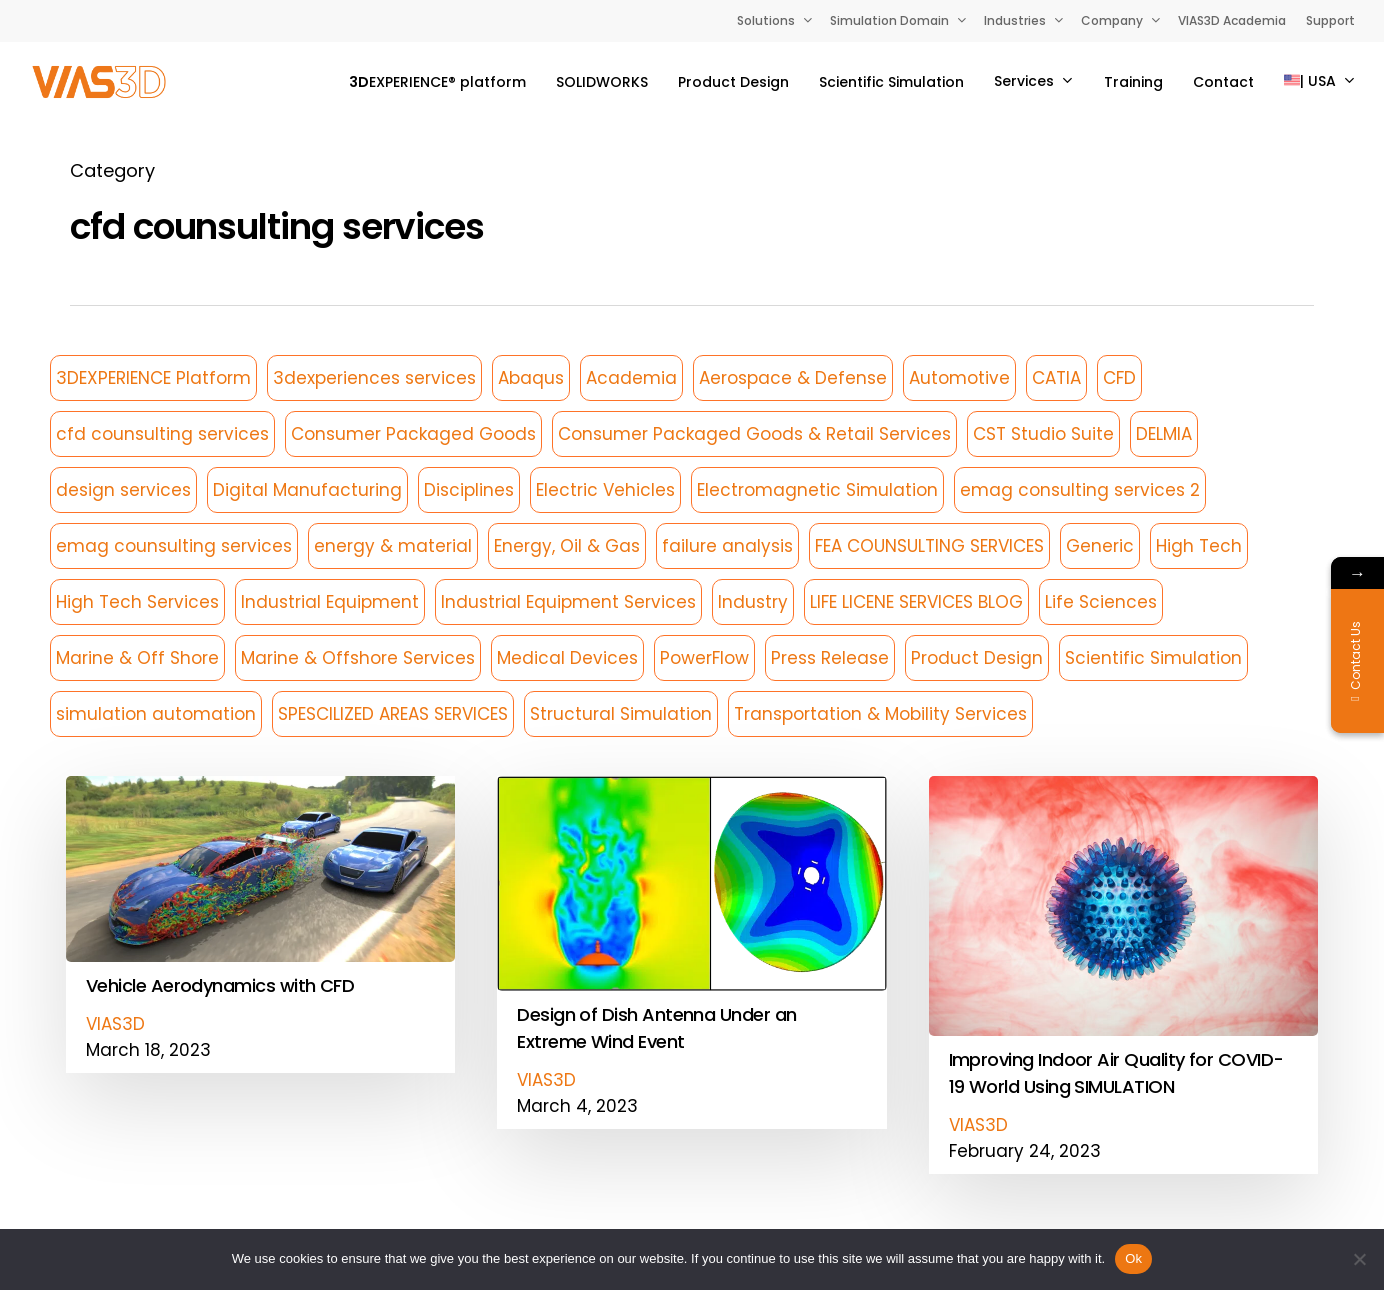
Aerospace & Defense (793, 378)
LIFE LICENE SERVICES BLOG (916, 602)
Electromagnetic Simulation (817, 490)
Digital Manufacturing (307, 490)
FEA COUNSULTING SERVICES (929, 546)
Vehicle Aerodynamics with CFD (220, 1048)
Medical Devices (567, 658)
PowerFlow (704, 658)
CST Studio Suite (1043, 434)
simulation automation (156, 714)
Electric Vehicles (605, 490)
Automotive (959, 378)
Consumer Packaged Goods (413, 434)
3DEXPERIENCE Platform (153, 378)
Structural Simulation (621, 714)
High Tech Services (137, 602)
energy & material (393, 546)
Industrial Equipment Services (568, 602)
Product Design (977, 658)
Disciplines (469, 490)
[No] (1359, 1259)
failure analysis (727, 546)
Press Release (830, 658)
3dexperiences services (374, 378)
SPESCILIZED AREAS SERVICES (393, 714)
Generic (1100, 546)
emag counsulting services (174, 546)
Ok (1133, 1258)
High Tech (1199, 546)
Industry (753, 602)
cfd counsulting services (162, 434)
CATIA (1056, 378)
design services (123, 490)
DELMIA (1164, 434)
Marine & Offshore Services (358, 658)
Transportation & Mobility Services (880, 714)
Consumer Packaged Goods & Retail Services (754, 434)
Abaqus (531, 378)
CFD (1119, 378)
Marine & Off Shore (137, 658)
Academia (631, 378)
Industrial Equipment (330, 602)
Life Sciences (1101, 602)
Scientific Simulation (1153, 658)
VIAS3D (115, 1087)
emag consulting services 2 (1080, 490)
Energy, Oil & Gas (567, 546)
